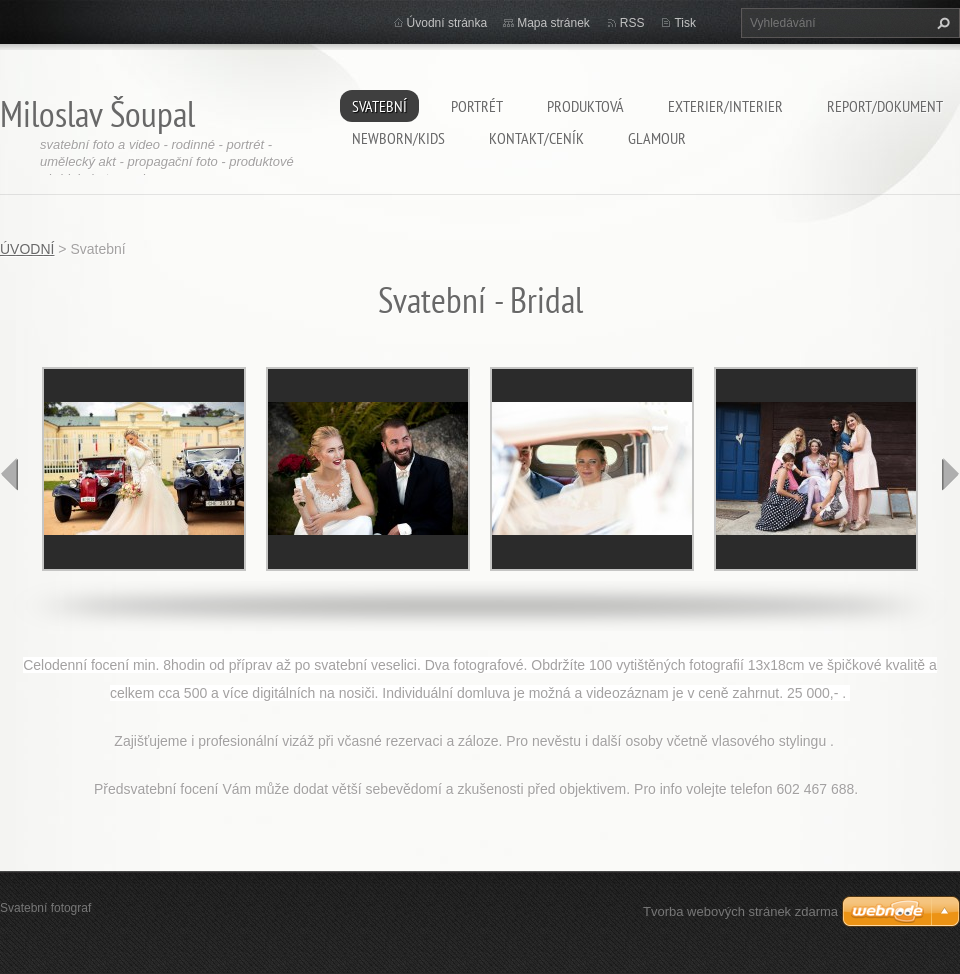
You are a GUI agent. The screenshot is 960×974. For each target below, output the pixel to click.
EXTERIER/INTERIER (725, 106)
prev (10, 474)
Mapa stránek (553, 23)
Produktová (585, 106)
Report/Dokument (885, 106)
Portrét (477, 106)
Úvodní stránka (447, 23)
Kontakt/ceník (536, 138)
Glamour (657, 138)
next (950, 474)
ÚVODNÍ (27, 249)
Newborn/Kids (398, 138)
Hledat (941, 23)
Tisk (685, 23)
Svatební (379, 106)
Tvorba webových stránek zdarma (740, 911)
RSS (632, 23)
